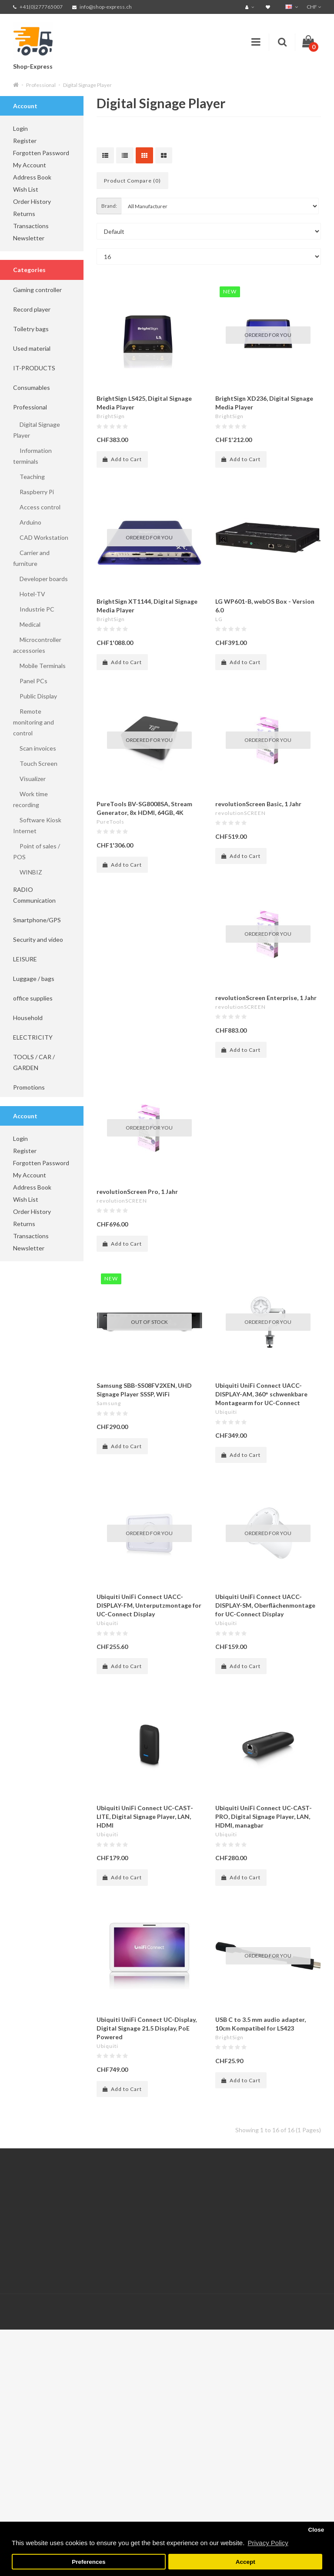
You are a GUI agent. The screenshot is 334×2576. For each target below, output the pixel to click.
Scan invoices (34, 748)
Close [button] (316, 2529)
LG (219, 619)
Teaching (29, 476)
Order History (32, 201)
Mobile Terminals (39, 665)
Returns (24, 213)
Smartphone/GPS (37, 920)
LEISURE (25, 959)
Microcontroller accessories (37, 645)
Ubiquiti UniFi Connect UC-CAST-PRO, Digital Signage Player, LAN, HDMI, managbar (263, 1816)
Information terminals (32, 456)
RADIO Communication (34, 895)
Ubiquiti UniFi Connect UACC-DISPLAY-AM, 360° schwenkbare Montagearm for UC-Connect (261, 1394)
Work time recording (30, 799)
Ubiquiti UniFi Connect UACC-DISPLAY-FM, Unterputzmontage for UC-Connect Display (149, 1605)
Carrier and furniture (31, 558)
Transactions (31, 225)
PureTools (110, 821)
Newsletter (28, 238)
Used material (31, 348)
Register (25, 140)
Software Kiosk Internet (37, 825)
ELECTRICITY (33, 1037)
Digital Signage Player (87, 85)
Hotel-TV (29, 594)
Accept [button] (245, 2562)
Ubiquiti (226, 1412)
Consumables (31, 387)
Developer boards (40, 578)
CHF (314, 6)
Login (20, 128)
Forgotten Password (41, 152)
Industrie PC (33, 609)
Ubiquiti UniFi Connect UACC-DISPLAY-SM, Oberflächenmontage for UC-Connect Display (265, 1605)
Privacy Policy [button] (267, 2542)
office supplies (33, 998)
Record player (31, 309)
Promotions (29, 1087)
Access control (36, 507)
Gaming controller (37, 289)
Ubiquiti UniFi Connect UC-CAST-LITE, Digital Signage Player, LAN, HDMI (145, 1816)
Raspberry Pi (33, 491)
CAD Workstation (40, 537)
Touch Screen (35, 763)
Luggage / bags (33, 978)
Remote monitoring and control (33, 722)
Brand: (109, 206)
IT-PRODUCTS (34, 368)
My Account (29, 165)
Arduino (27, 522)
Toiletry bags (31, 328)
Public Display (35, 696)
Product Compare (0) (132, 180)
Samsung (109, 1403)
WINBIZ (27, 872)
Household (28, 1017)
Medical (26, 624)
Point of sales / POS (36, 851)
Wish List (25, 189)
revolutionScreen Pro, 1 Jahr (137, 1191)
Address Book (32, 177)
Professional (41, 85)
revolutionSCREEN (240, 813)
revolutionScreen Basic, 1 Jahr (258, 804)
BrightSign (111, 416)
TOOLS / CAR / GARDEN (34, 1062)
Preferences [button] (88, 2562)
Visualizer (29, 778)
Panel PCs (30, 681)
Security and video (38, 939)
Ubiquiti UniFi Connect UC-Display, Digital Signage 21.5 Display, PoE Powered (147, 2028)
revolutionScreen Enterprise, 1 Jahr (266, 997)
